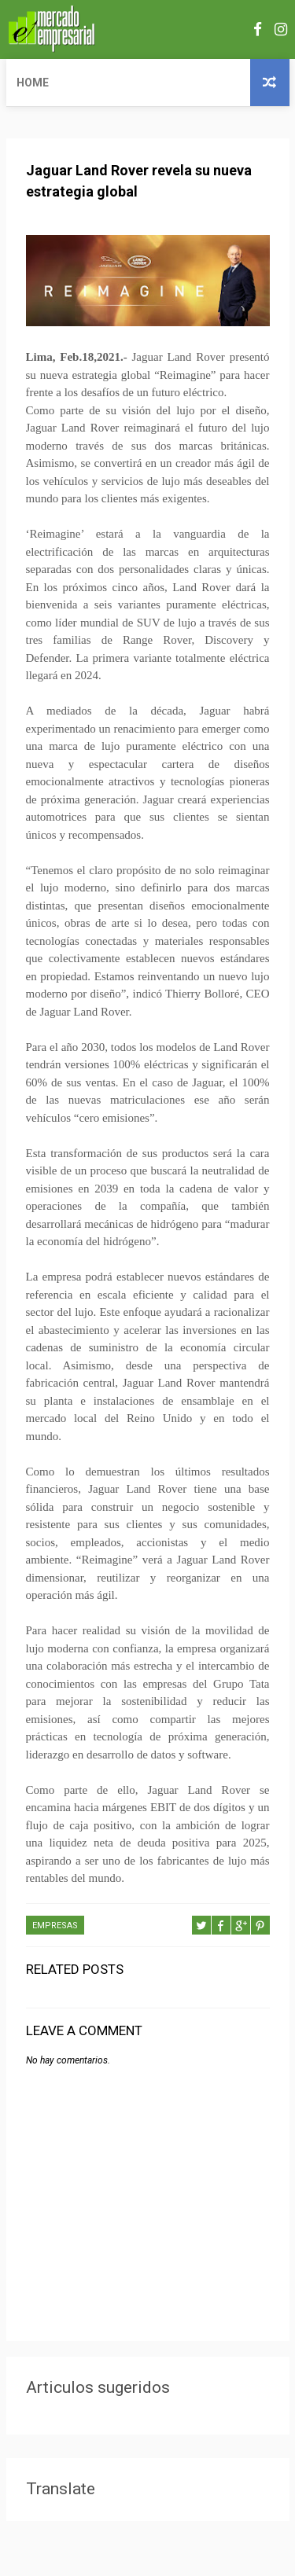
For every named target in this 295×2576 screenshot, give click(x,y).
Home (33, 82)
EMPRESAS (55, 1925)
